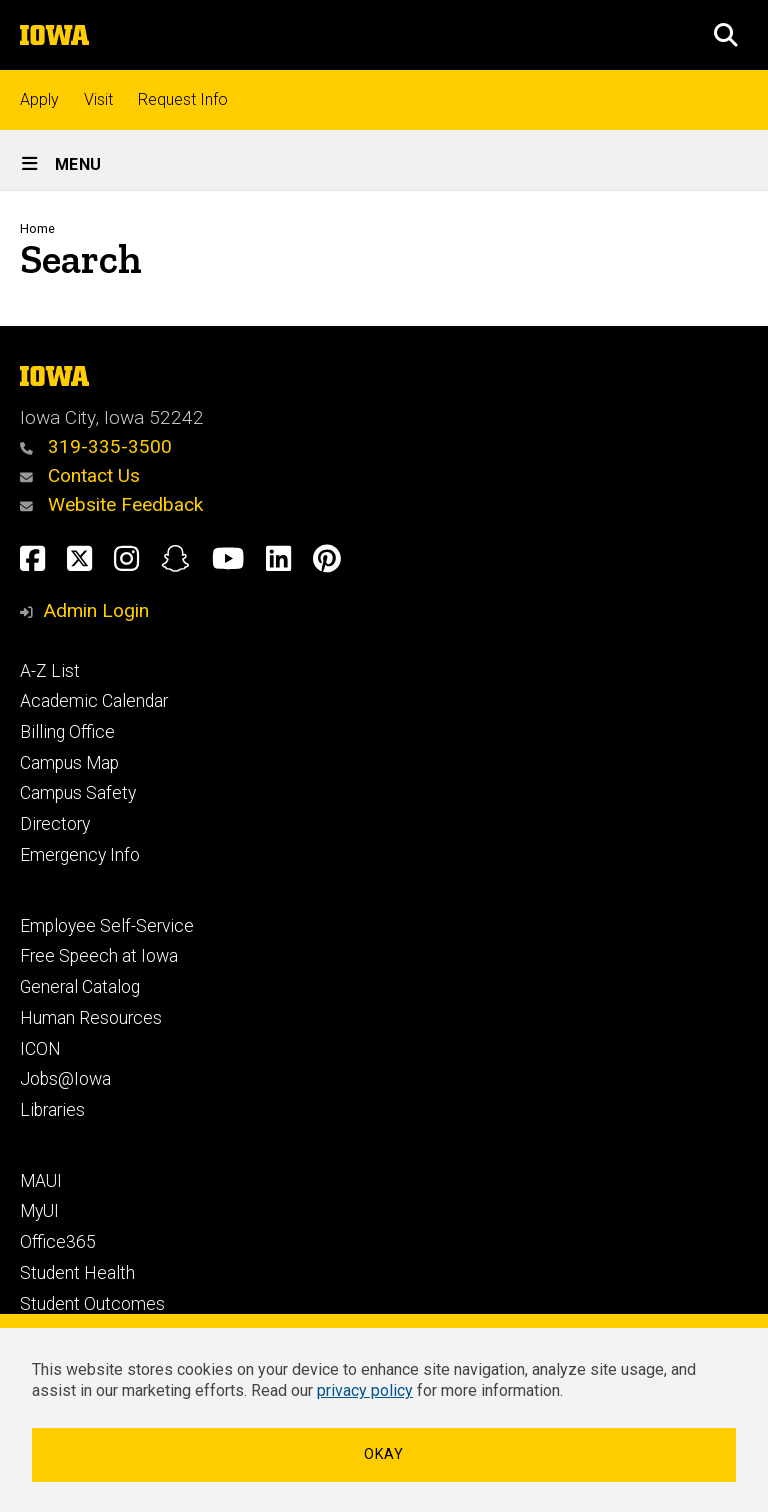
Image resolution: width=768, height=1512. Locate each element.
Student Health (77, 1273)
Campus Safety (78, 793)
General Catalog (80, 987)
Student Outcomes (92, 1304)
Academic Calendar (94, 701)
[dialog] (384, 1413)
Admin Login (96, 610)
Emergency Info (80, 855)
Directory (55, 824)
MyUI (39, 1211)
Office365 (58, 1242)
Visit (98, 99)
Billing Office (67, 732)
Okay (384, 1454)
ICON (40, 1049)
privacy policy (365, 1390)
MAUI (41, 1181)
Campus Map (69, 763)
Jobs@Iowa (65, 1079)
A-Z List (50, 671)
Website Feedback (111, 504)
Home (37, 228)
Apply (39, 99)
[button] (726, 35)
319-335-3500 (96, 446)
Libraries (52, 1110)
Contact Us (80, 475)
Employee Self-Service (107, 926)
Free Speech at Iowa (99, 956)
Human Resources (91, 1018)
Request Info (183, 99)
